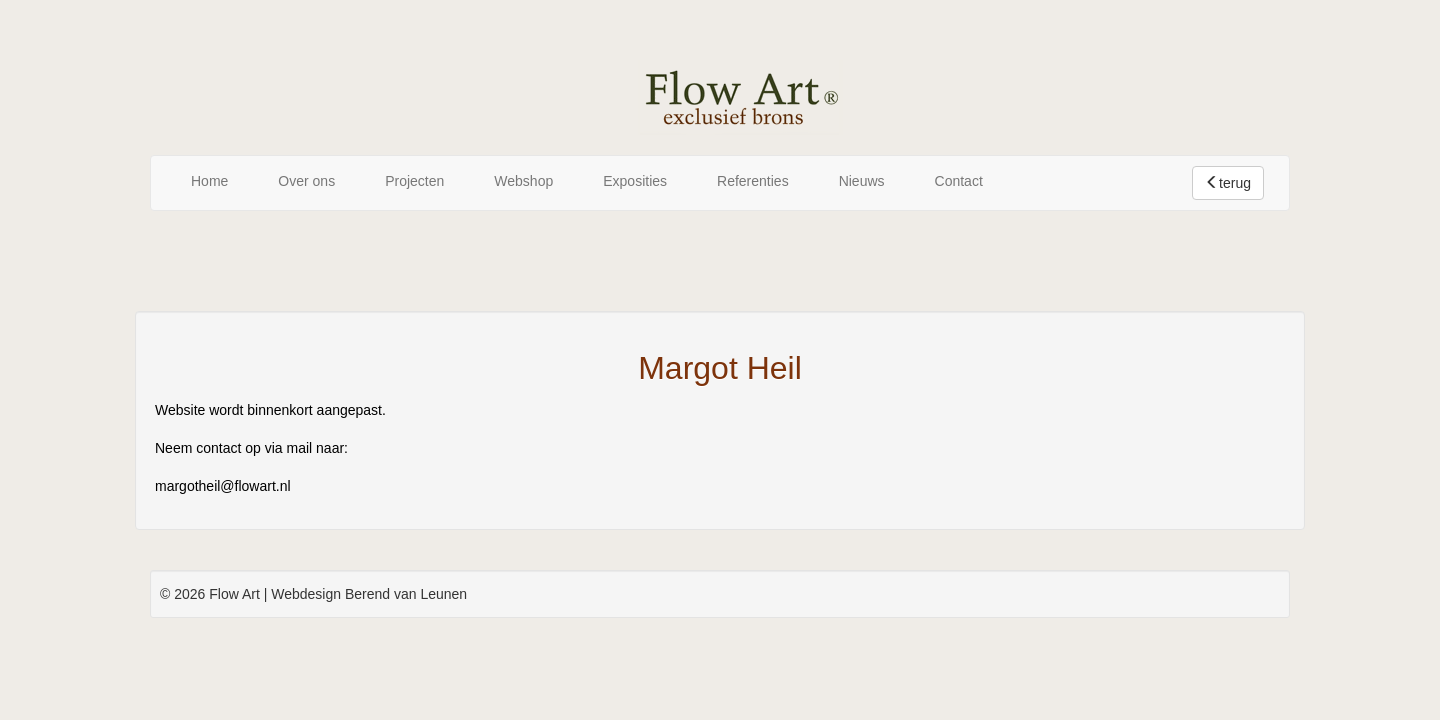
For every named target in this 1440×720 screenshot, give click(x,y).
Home (209, 181)
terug (1228, 183)
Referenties (753, 181)
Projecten (414, 181)
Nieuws (862, 181)
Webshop (523, 181)
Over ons (306, 181)
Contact (959, 181)
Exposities (635, 181)
